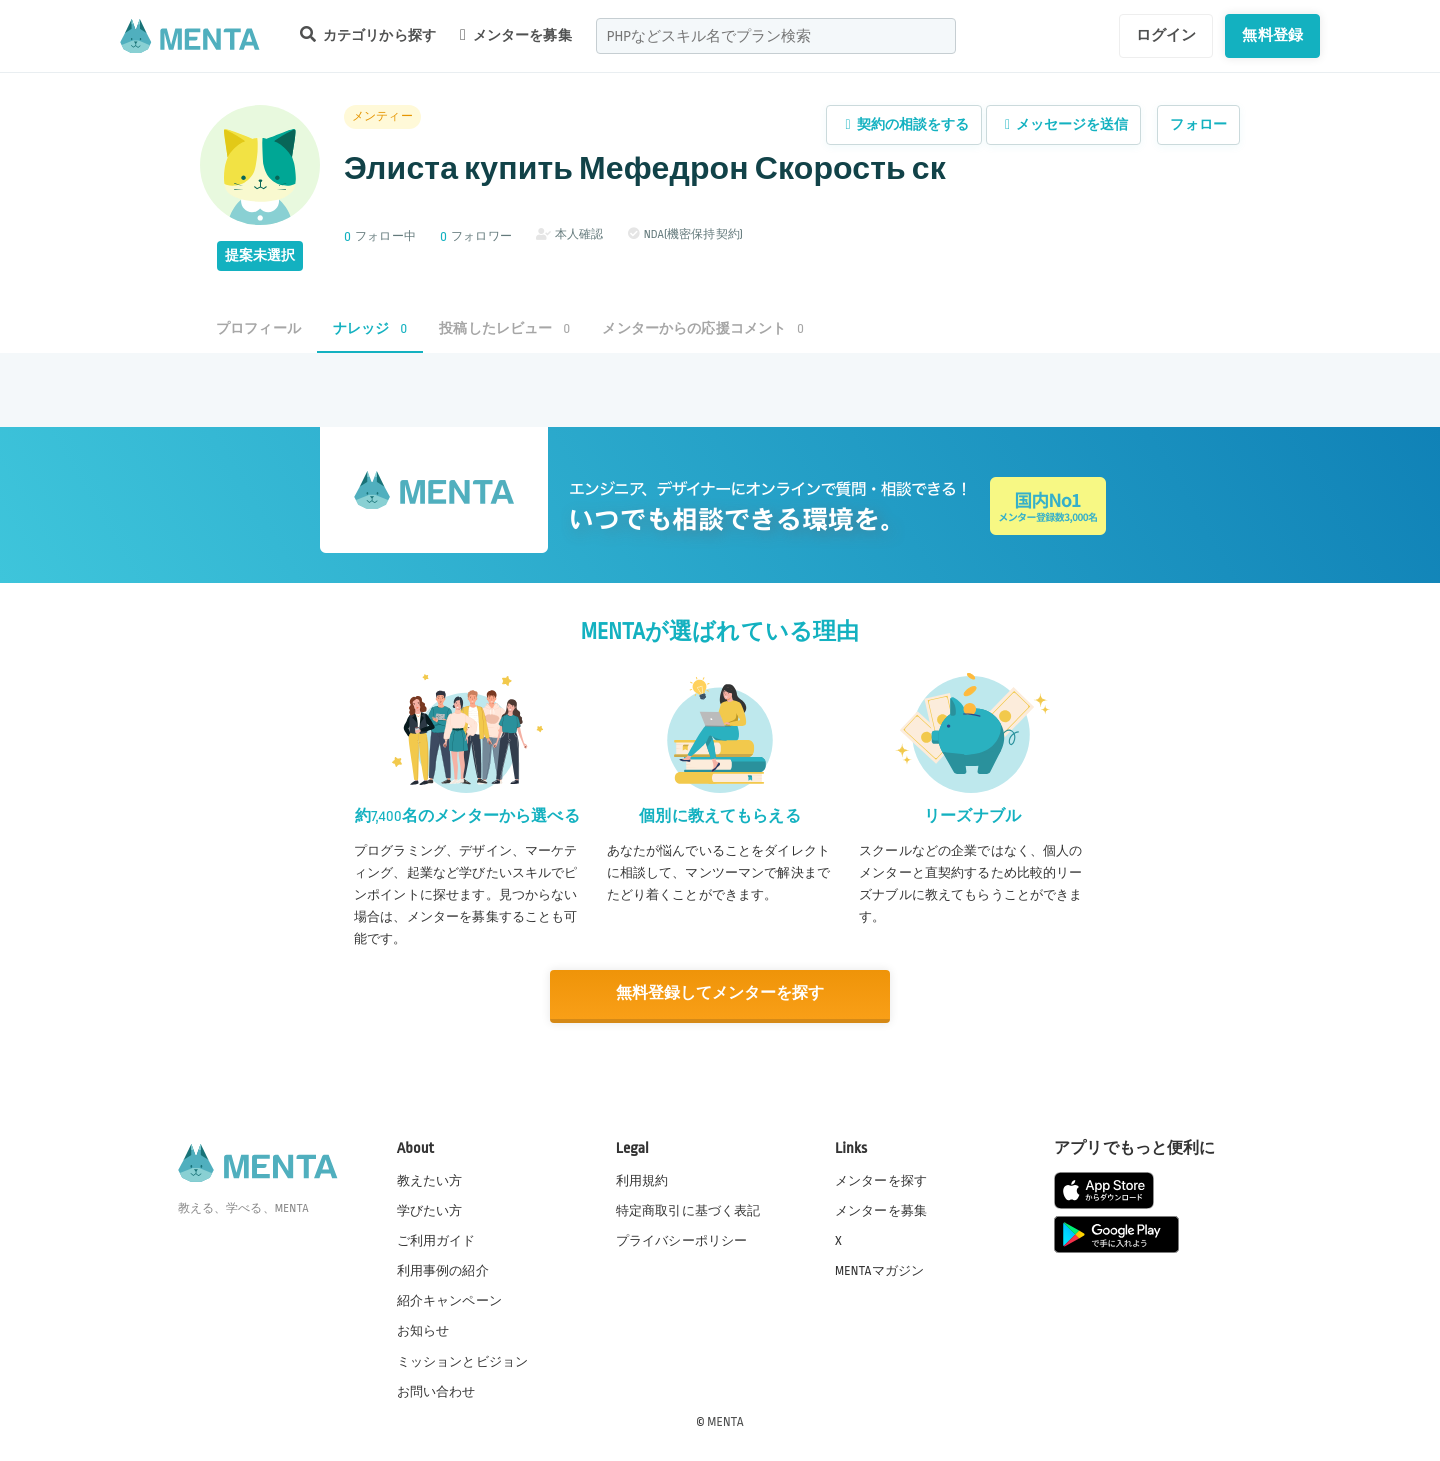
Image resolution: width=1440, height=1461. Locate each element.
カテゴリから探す (368, 34)
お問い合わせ (436, 1390)
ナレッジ (370, 328)
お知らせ (423, 1330)
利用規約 (642, 1180)
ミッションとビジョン (463, 1360)
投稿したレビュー (504, 328)
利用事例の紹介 (443, 1270)
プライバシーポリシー (682, 1240)
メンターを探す (881, 1180)
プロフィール (258, 328)
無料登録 (1272, 35)
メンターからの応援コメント (703, 328)
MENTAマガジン (879, 1270)
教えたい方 (430, 1180)
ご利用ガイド (436, 1240)
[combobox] (776, 36)
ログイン (1166, 35)
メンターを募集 (516, 35)
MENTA (725, 1420)
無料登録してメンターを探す (720, 993)
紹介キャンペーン (449, 1300)
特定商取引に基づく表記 (688, 1210)
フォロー (1198, 124)
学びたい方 (430, 1210)
